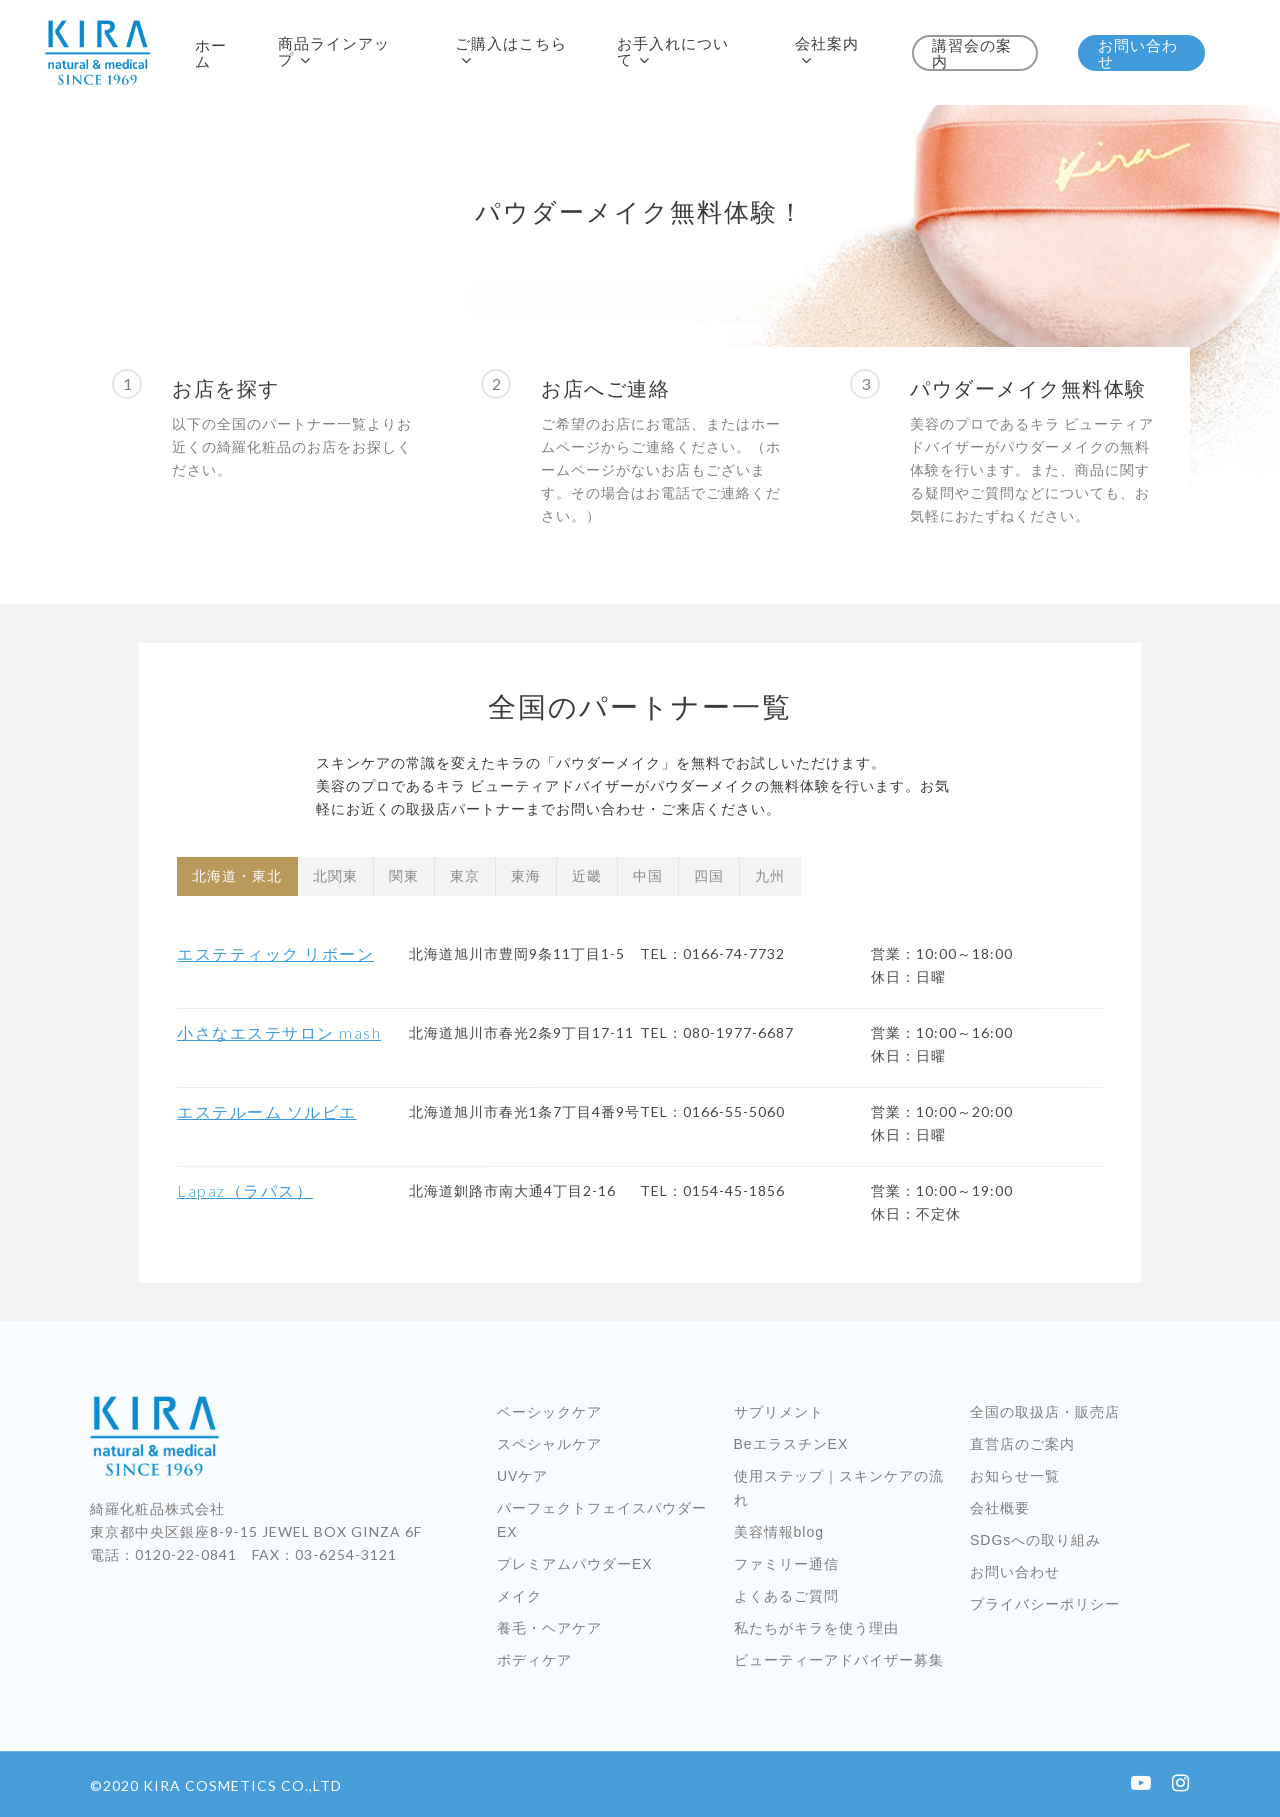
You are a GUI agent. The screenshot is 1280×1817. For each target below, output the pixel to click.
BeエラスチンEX (791, 1444)
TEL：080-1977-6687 (717, 1032)
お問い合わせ (1138, 53)
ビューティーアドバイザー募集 (839, 1660)
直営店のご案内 (1022, 1444)
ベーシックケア (549, 1412)
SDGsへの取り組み (1035, 1540)
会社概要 (1000, 1508)
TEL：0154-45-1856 (712, 1190)
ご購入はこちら (511, 52)
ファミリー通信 (786, 1564)
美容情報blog (779, 1532)
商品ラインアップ (334, 52)
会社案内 (827, 52)
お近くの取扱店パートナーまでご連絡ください (640, 264)
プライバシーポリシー (1045, 1604)
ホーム (211, 53)
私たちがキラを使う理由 (816, 1628)
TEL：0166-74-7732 (712, 953)
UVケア (522, 1476)
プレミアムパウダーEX (575, 1564)
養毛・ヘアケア (549, 1628)
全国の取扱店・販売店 (1045, 1412)
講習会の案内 (972, 53)
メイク (519, 1596)
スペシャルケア (549, 1444)
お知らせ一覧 (1015, 1476)
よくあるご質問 (786, 1596)
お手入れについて (673, 52)
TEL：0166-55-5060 (712, 1111)
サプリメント (779, 1412)
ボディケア (534, 1660)
